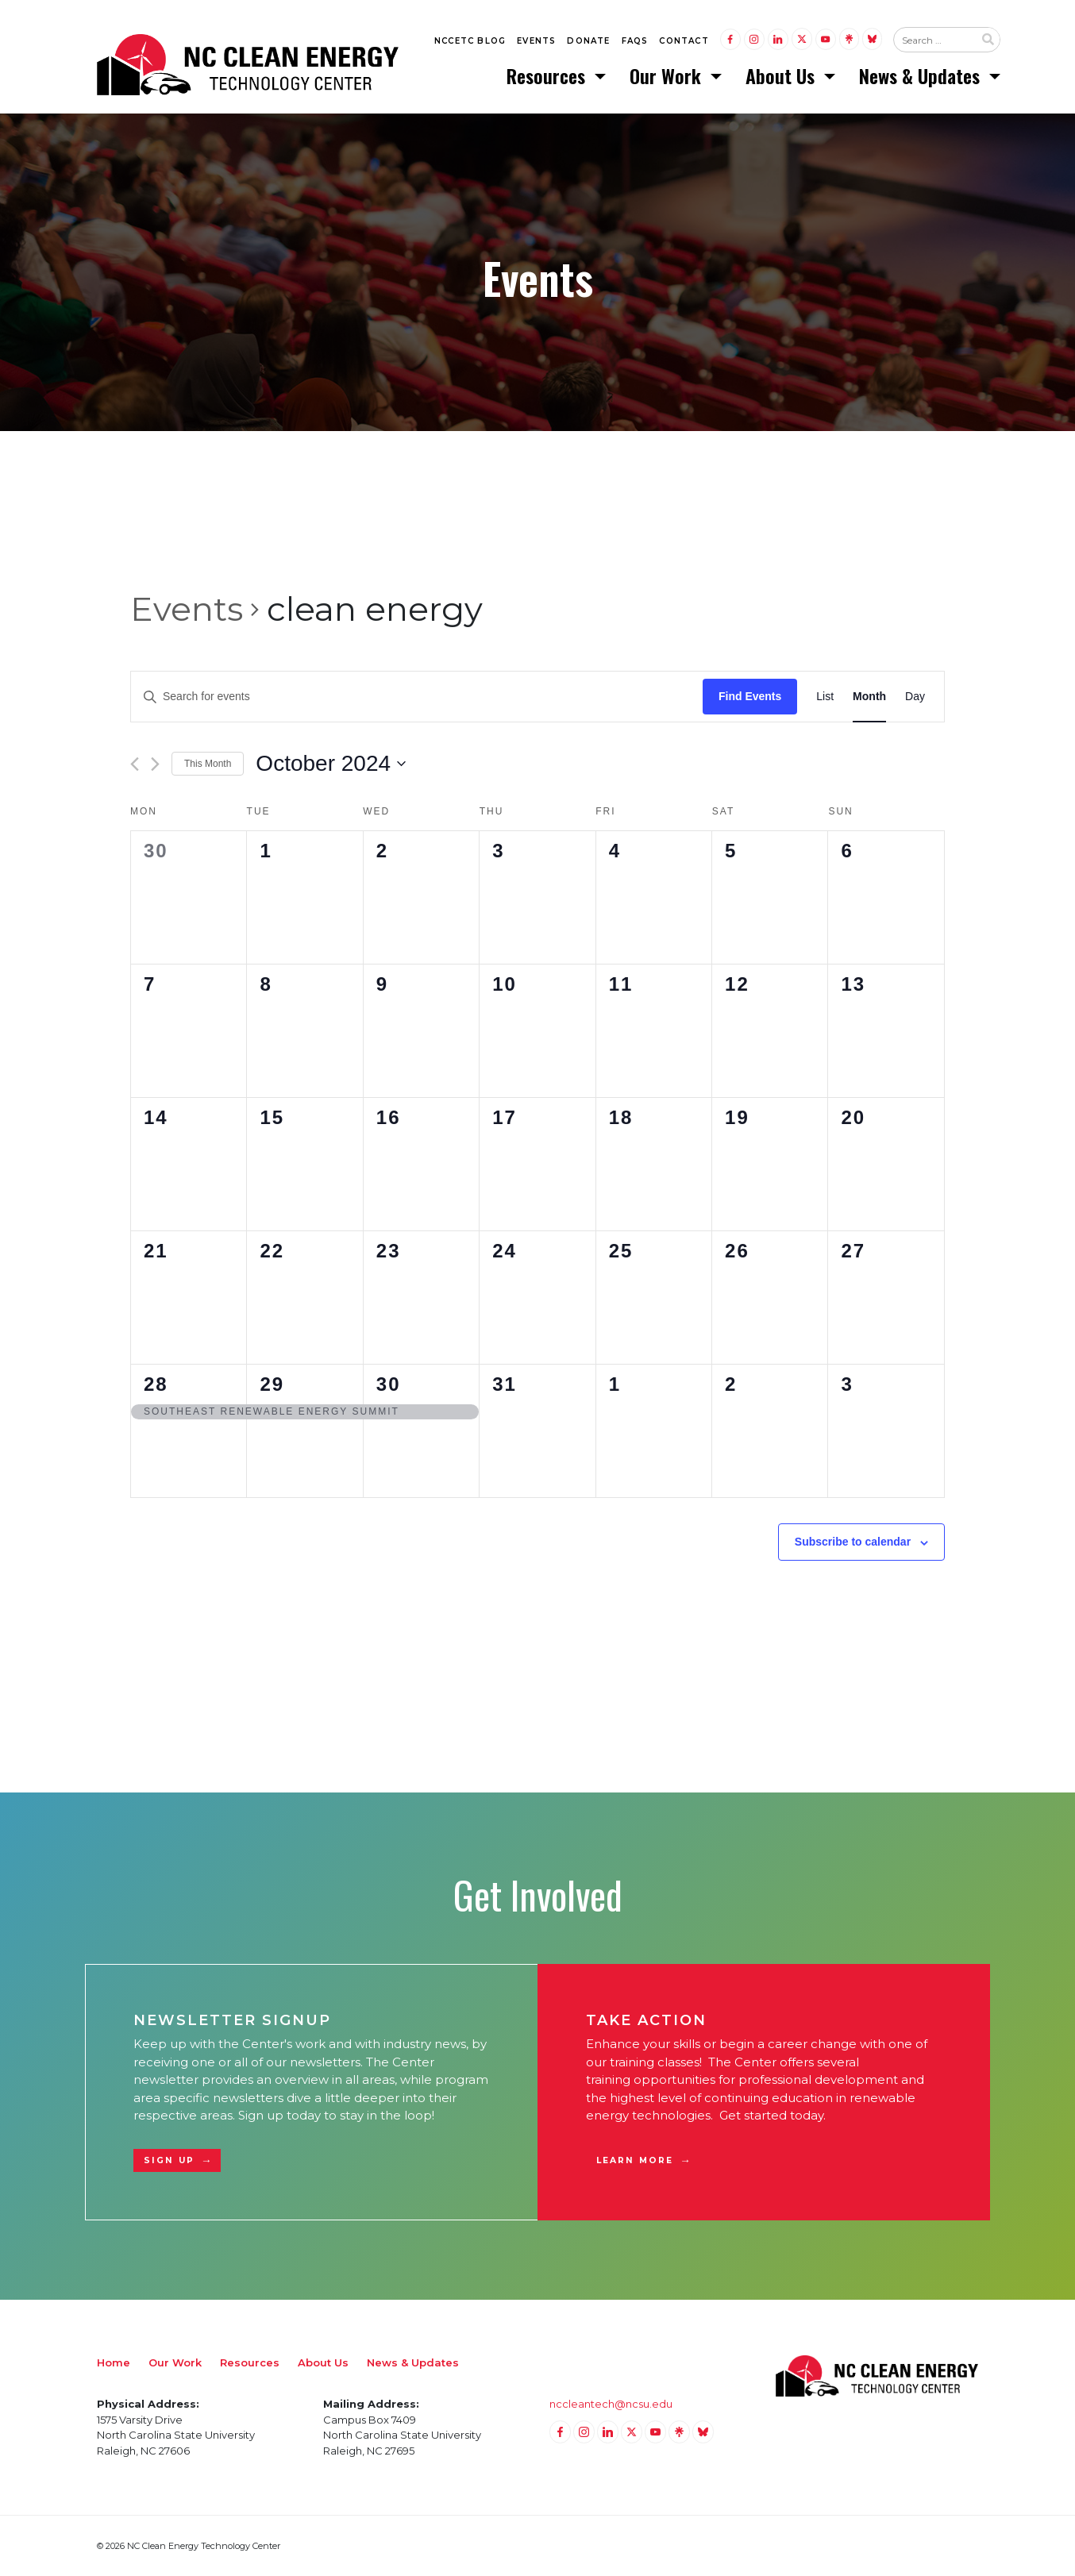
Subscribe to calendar (853, 1541)
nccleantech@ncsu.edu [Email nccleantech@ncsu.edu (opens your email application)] (610, 2403)
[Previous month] (134, 764)
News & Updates (921, 75)
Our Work (668, 75)
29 (272, 1384)
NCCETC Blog (470, 41)
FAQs (635, 41)
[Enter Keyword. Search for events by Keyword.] (417, 697)
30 (388, 1384)
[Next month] (155, 764)
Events (536, 41)
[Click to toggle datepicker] (331, 764)
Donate (588, 41)
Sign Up (169, 2160)
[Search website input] (933, 40)
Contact (683, 41)
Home (113, 2362)
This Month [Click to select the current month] (207, 763)
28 (156, 1384)
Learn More (634, 2160)
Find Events (750, 696)
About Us (782, 75)
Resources (548, 75)
